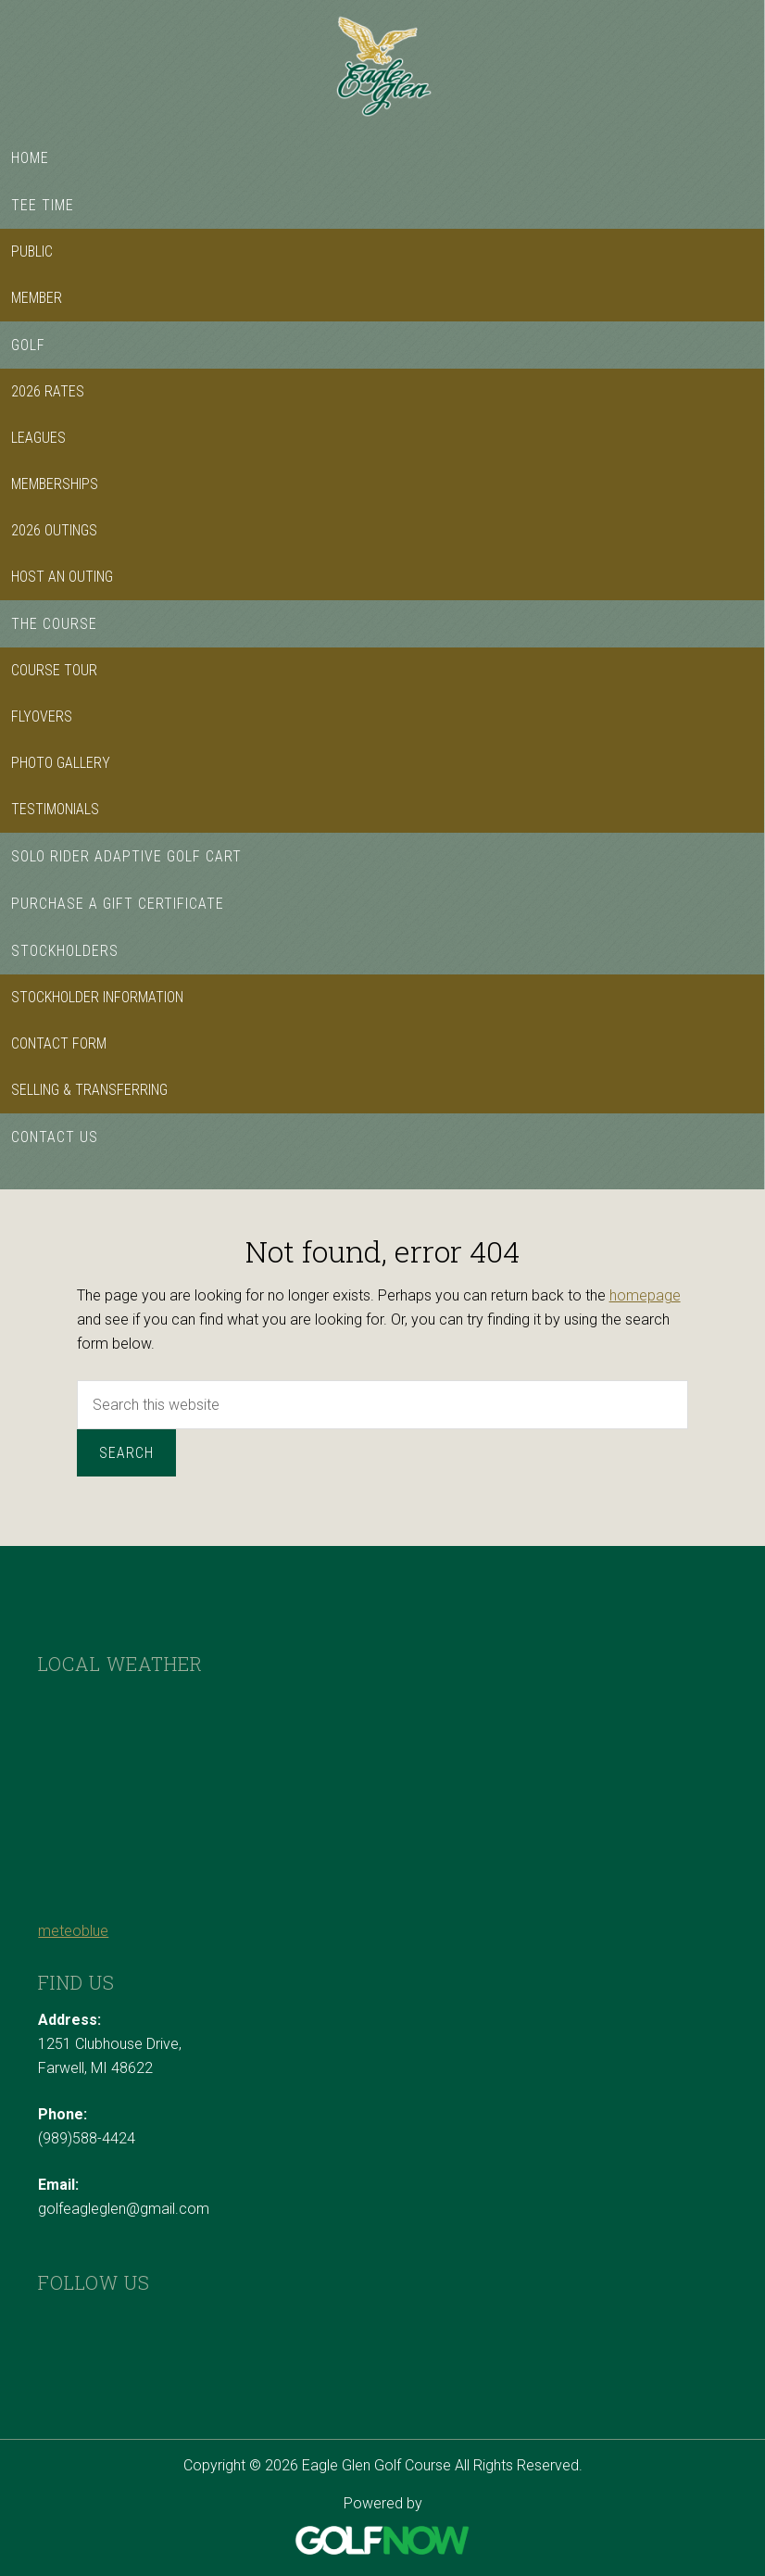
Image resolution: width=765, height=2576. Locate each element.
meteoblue (73, 1931)
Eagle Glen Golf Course (382, 67)
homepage (645, 1295)
